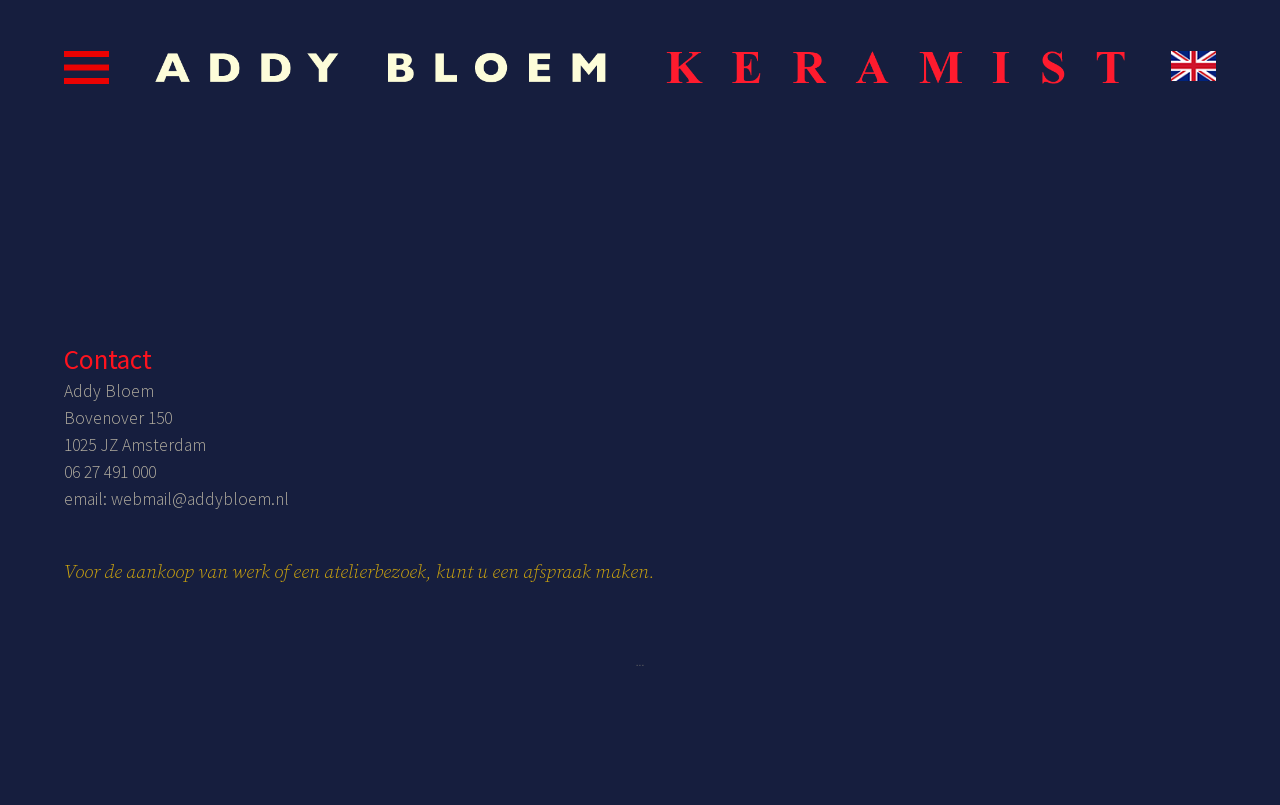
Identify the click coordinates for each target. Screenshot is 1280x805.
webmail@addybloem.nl (200, 499)
